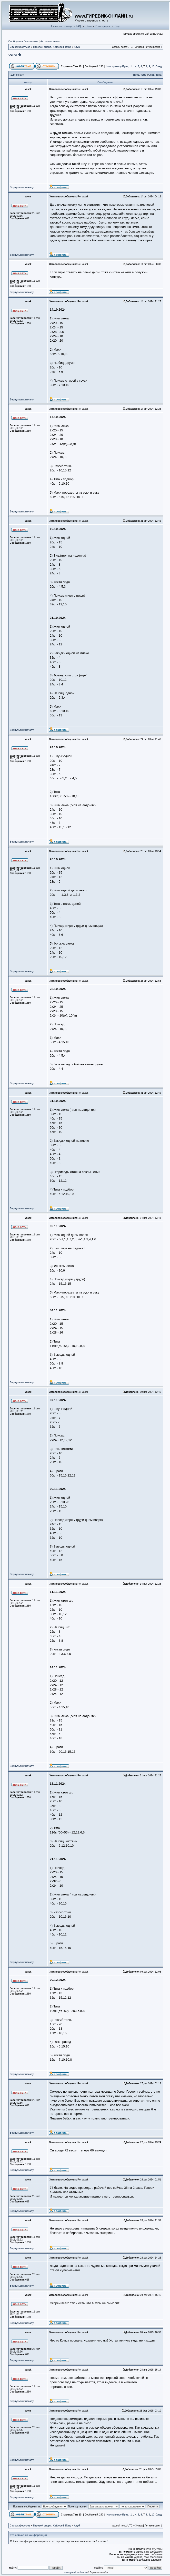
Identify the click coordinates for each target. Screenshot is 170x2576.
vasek (14, 54)
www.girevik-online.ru (75, 2572)
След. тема (154, 74)
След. (159, 66)
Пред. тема (139, 74)
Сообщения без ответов (23, 41)
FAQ (78, 26)
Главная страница (61, 26)
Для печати (17, 74)
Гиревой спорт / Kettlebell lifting (52, 47)
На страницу (114, 66)
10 (152, 66)
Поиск (89, 26)
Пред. (125, 66)
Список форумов (20, 47)
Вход (117, 26)
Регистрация (102, 26)
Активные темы (50, 41)
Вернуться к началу (22, 187)
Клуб (77, 47)
